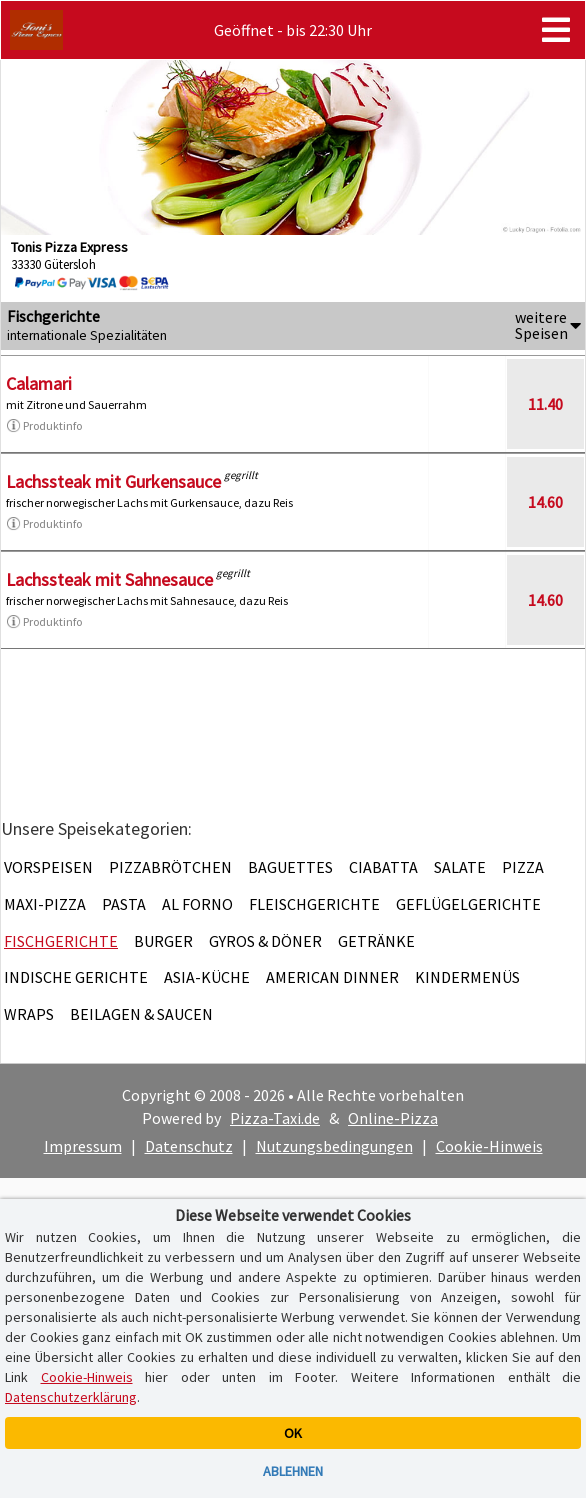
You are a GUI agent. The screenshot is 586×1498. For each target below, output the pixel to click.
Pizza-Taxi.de (275, 1118)
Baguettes (290, 867)
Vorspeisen (48, 867)
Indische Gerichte (76, 977)
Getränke (376, 941)
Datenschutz (189, 1146)
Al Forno (197, 904)
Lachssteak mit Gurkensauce (113, 481)
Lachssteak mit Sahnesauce (109, 579)
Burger (163, 941)
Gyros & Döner (265, 941)
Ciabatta (383, 867)
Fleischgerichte (314, 904)
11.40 (545, 404)
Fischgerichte (61, 941)
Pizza (523, 867)
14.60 (545, 502)
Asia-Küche (207, 977)
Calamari (39, 383)
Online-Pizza (393, 1118)
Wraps (29, 1014)
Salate (460, 867)
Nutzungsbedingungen (334, 1146)
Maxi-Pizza (45, 904)
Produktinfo (44, 426)
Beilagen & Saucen (141, 1014)
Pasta (124, 904)
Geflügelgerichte (468, 904)
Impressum (83, 1146)
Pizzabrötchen (170, 867)
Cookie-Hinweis (489, 1146)
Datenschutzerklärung (71, 1397)
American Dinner (332, 977)
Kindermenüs (467, 977)
